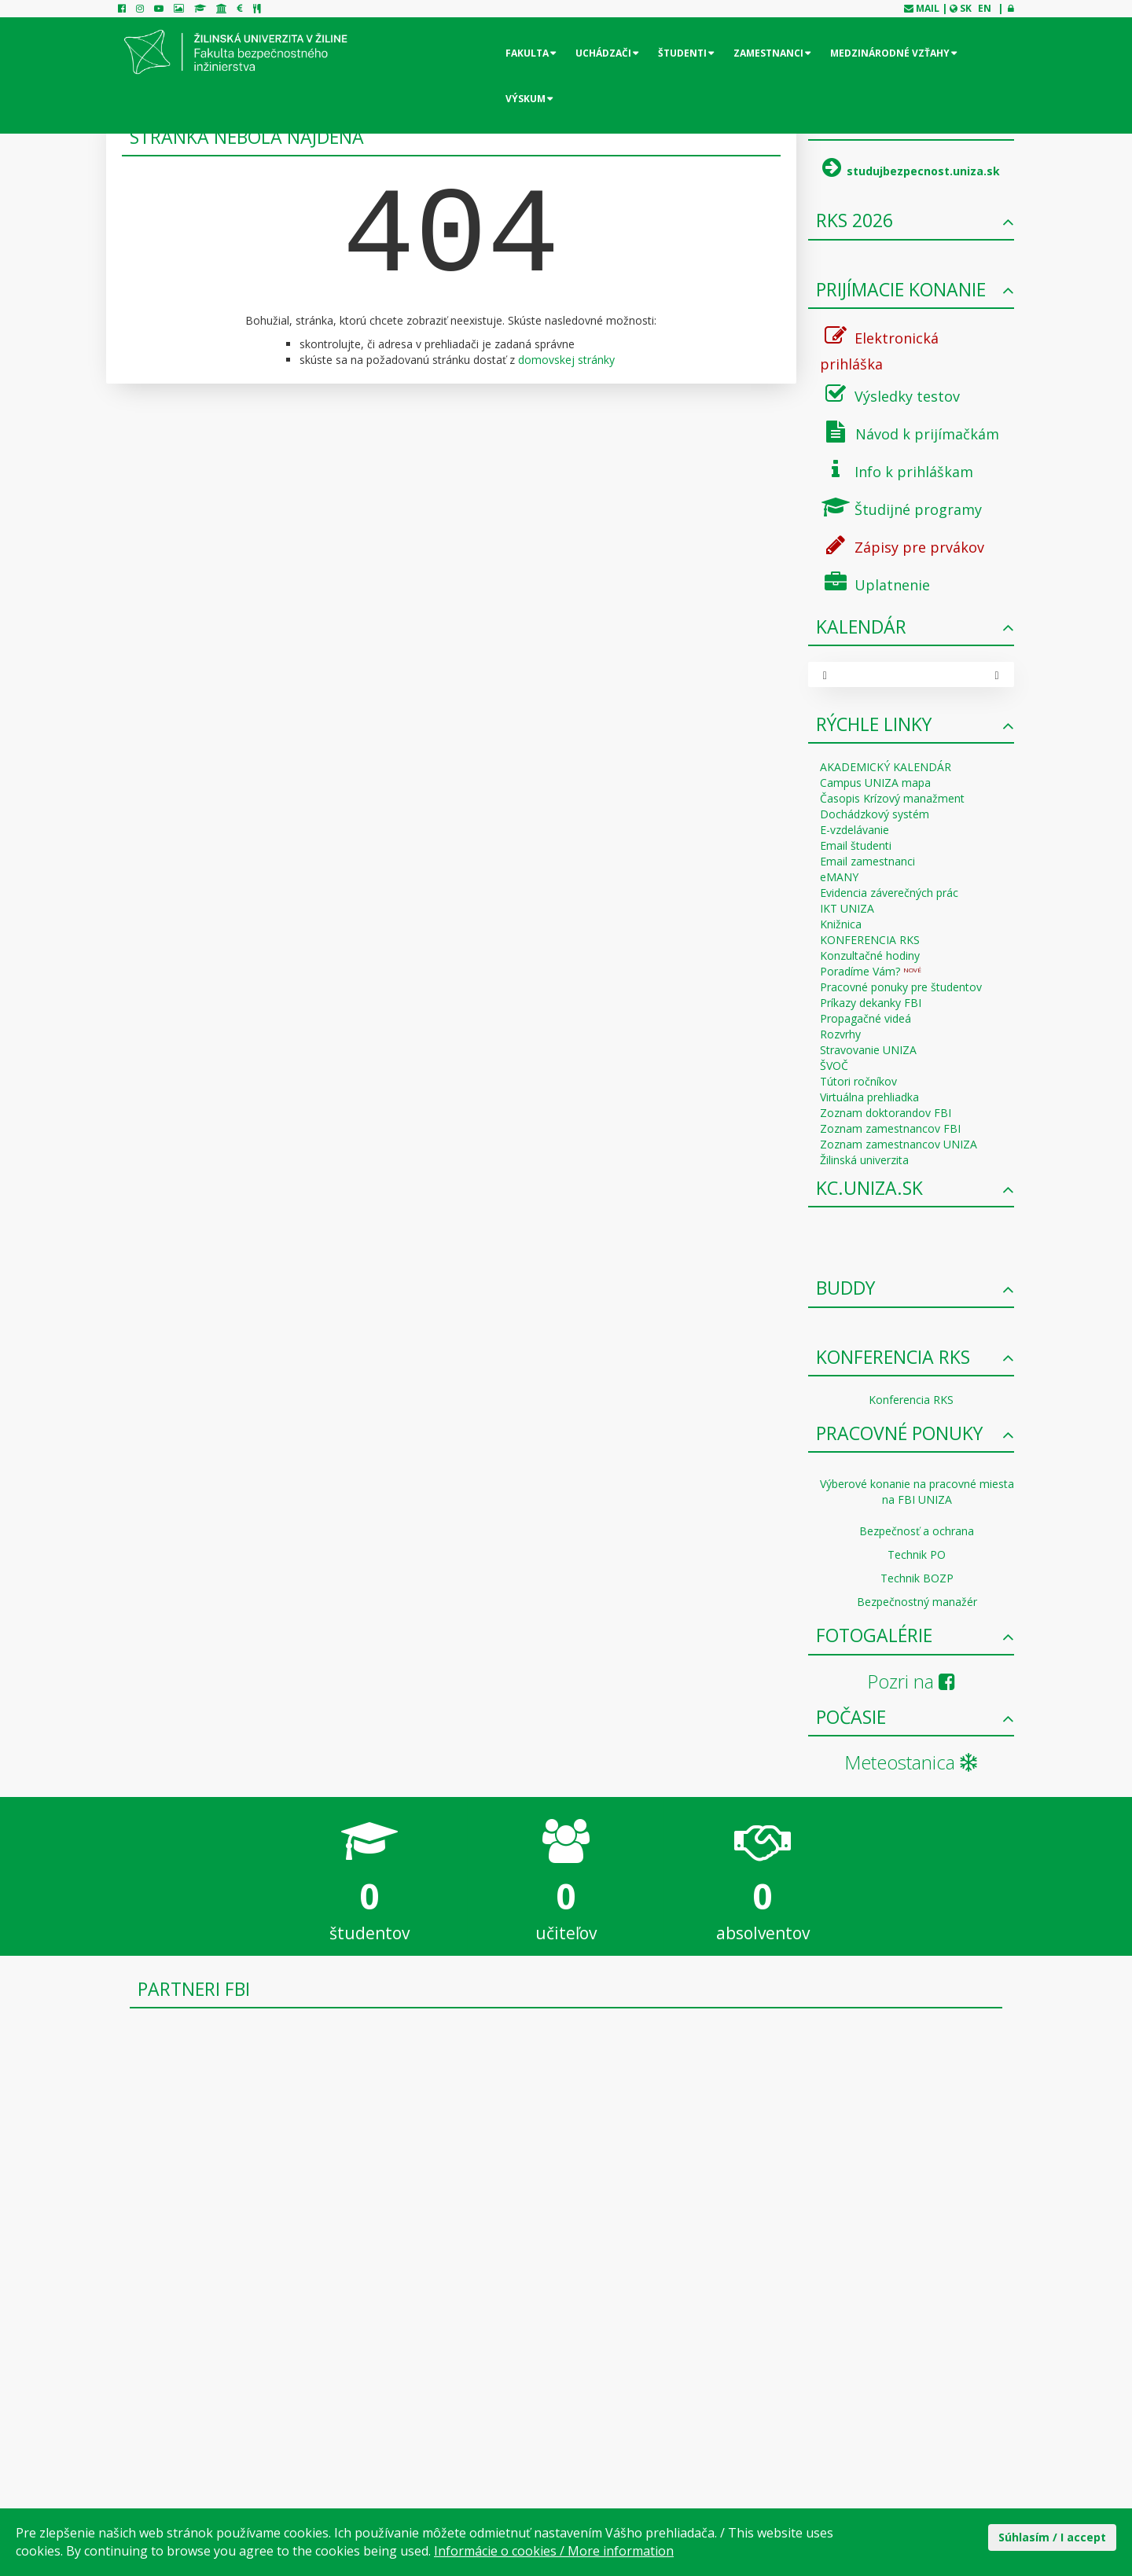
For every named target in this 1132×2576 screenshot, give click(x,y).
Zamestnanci (768, 53)
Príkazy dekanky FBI (870, 1002)
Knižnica (841, 924)
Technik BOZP (917, 1578)
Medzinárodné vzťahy (890, 53)
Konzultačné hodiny (870, 955)
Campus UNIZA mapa (875, 782)
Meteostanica (910, 1762)
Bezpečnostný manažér (917, 1601)
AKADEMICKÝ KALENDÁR (885, 766)
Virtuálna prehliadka (869, 1097)
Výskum (525, 98)
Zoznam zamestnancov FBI (890, 1128)
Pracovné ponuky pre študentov (901, 986)
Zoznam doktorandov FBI (885, 1112)
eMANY (839, 876)
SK (966, 8)
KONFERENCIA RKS (870, 939)
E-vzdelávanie (854, 829)
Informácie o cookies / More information (554, 2550)
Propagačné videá (865, 1018)
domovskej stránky (566, 359)
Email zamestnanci (867, 861)
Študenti (682, 53)
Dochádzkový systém (874, 814)
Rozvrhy (840, 1034)
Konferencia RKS (911, 1399)
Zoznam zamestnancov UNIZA (898, 1144)
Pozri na (911, 1681)
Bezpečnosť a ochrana (916, 1530)
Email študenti (855, 845)
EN (984, 8)
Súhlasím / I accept (1052, 2537)
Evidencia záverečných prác (889, 892)
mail (927, 8)
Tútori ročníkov (858, 1081)
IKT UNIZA (847, 908)
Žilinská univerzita (864, 1159)
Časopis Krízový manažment (892, 798)
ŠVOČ (834, 1065)
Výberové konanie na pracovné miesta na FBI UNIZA (917, 1491)
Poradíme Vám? (870, 971)
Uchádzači (603, 53)
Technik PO (917, 1554)
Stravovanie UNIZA (868, 1049)
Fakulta (527, 53)
